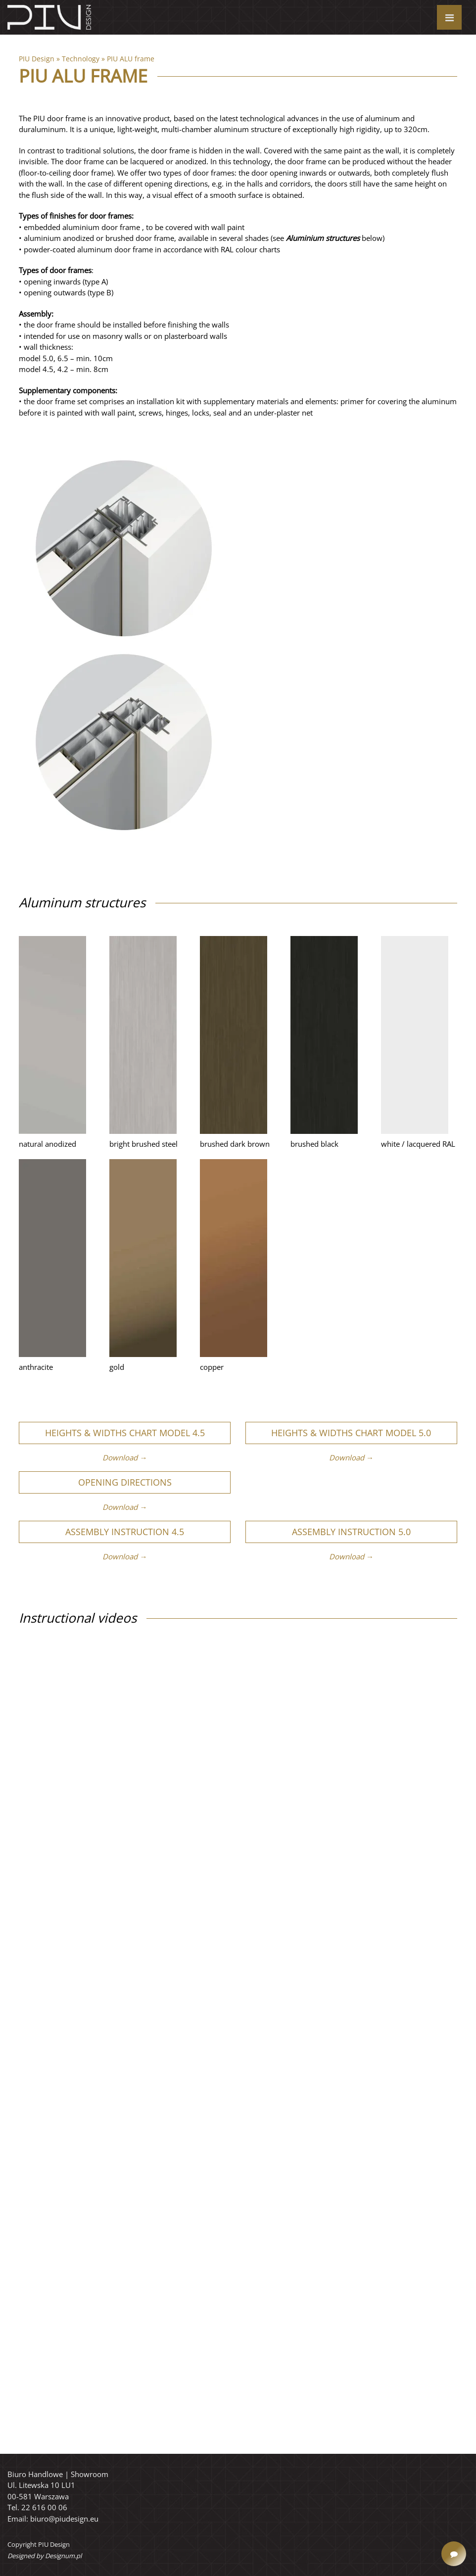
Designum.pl (63, 2555)
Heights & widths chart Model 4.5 (125, 1433)
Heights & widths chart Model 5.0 (351, 1433)
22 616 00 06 (44, 2507)
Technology (80, 58)
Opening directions (125, 1482)
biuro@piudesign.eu (64, 2519)
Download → (124, 1457)
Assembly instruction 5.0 (351, 1532)
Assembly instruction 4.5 (124, 1532)
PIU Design (36, 58)
